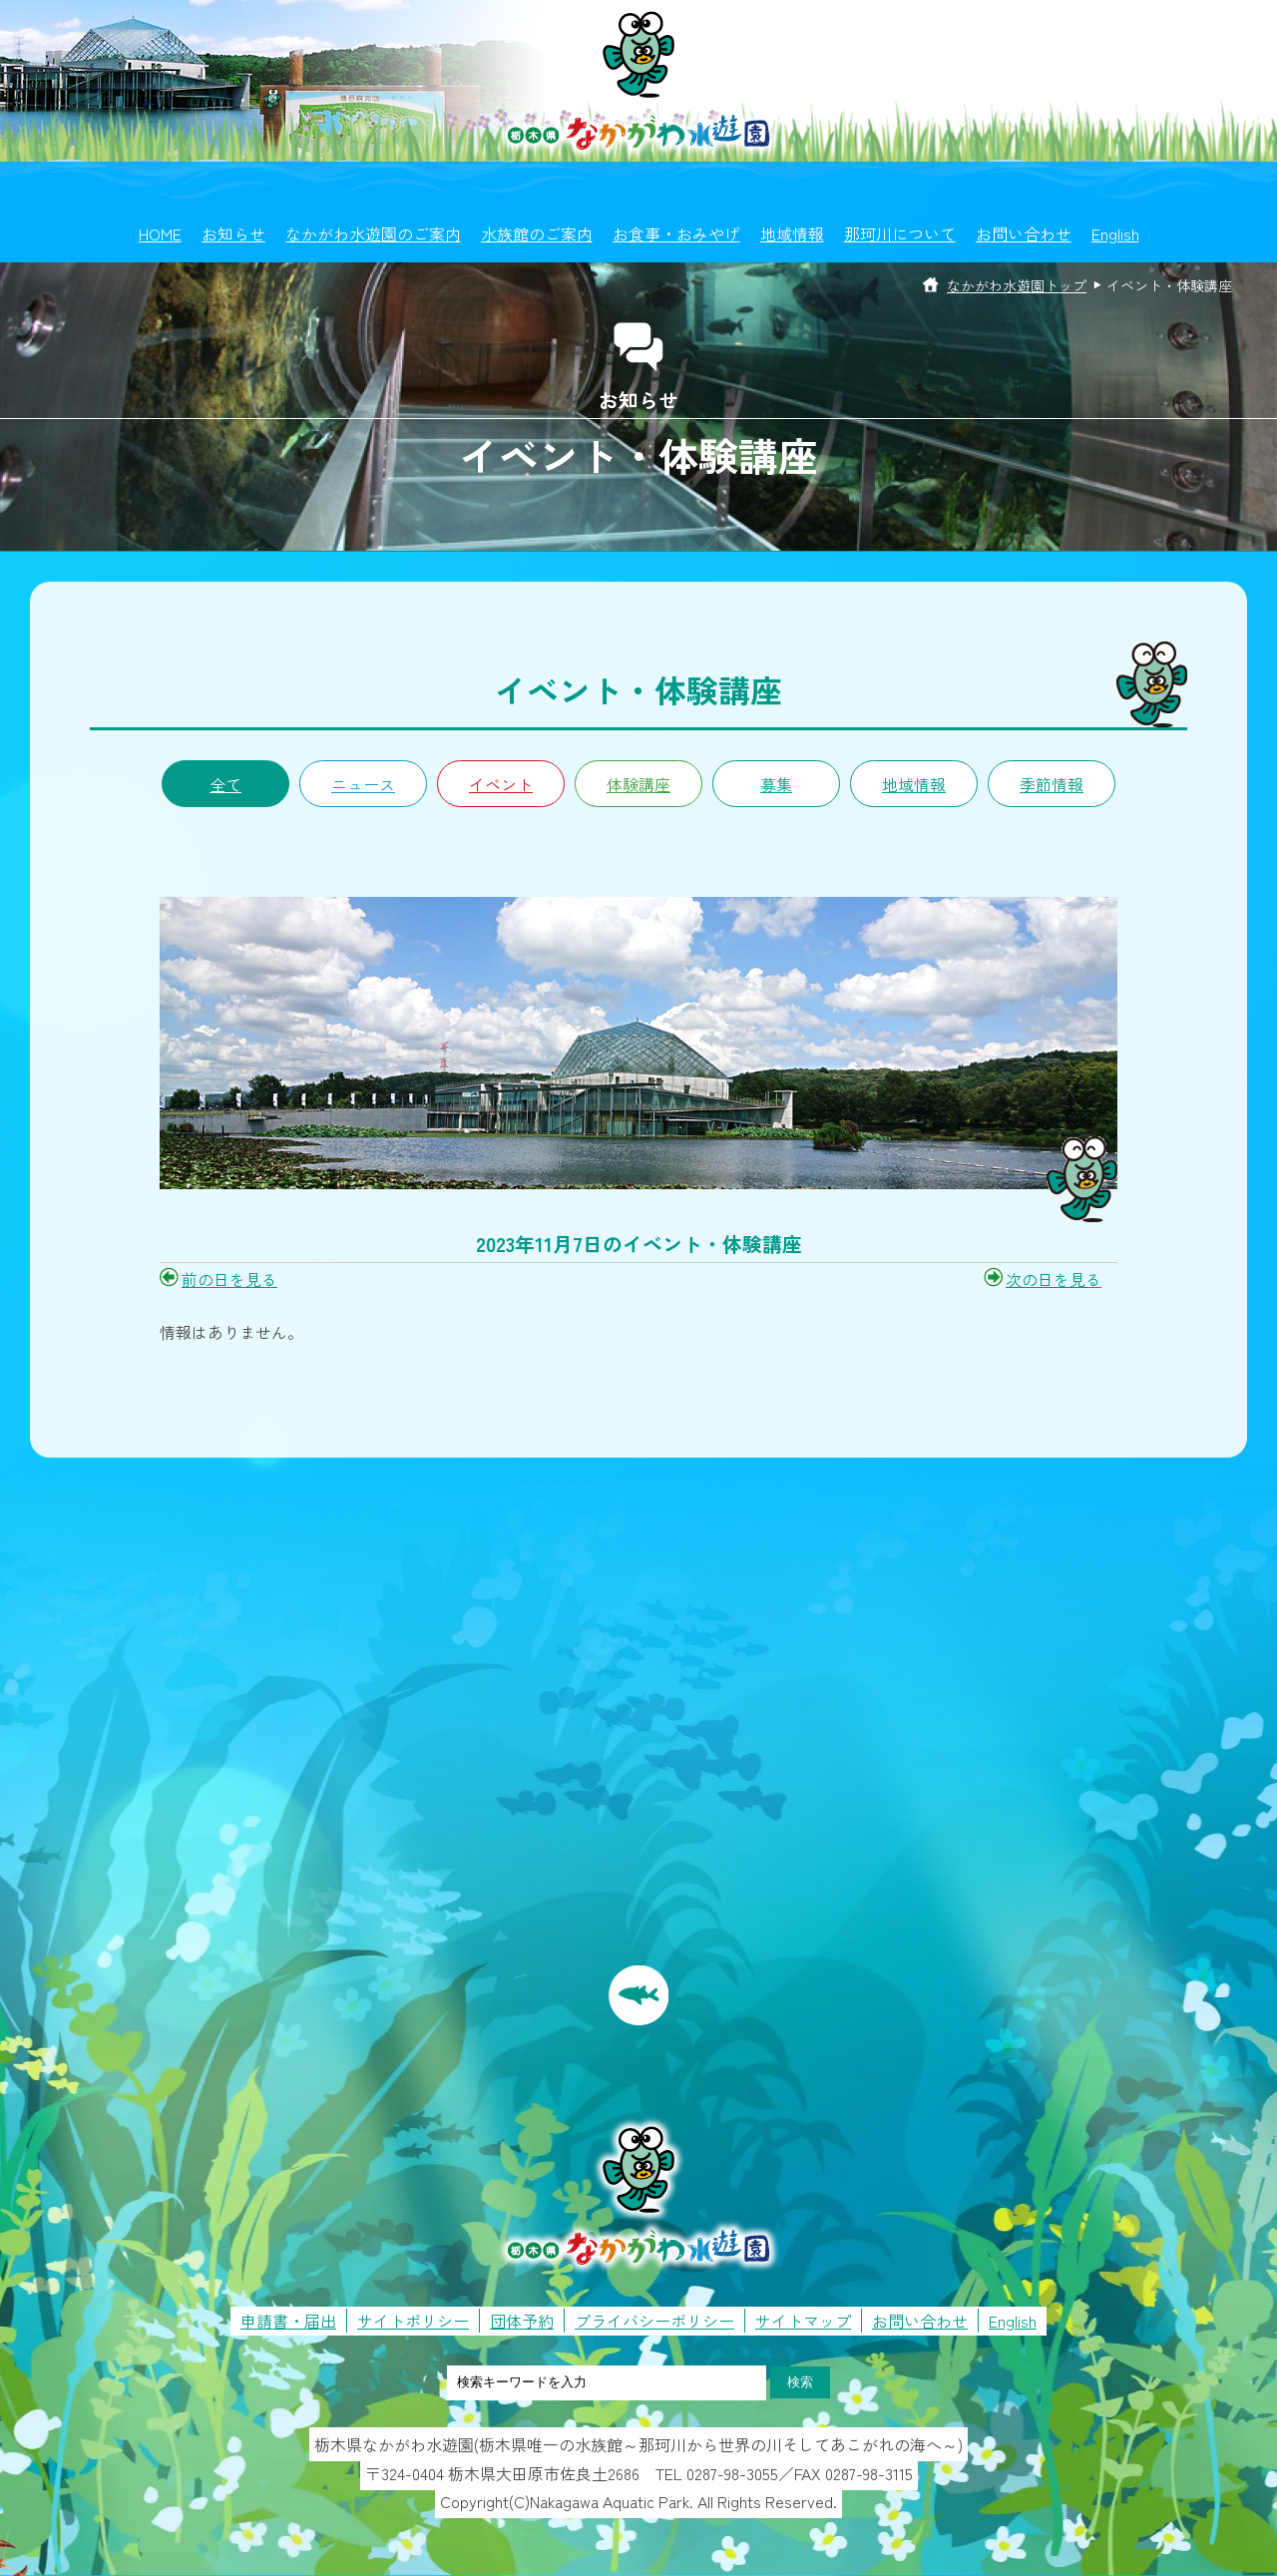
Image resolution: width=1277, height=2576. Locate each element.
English (1115, 233)
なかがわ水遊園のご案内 (373, 233)
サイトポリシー (413, 2321)
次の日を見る (1053, 1279)
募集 (776, 784)
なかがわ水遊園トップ (1016, 285)
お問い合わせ (1023, 233)
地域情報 (792, 233)
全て (225, 784)
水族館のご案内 (537, 233)
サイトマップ (803, 2321)
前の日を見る (229, 1279)
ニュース (363, 784)
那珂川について (900, 233)
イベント (501, 784)
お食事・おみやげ (676, 233)
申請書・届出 (288, 2321)
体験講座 (638, 784)
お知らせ (233, 233)
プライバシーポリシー (654, 2321)
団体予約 (522, 2321)
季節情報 (1051, 784)
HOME (160, 233)
